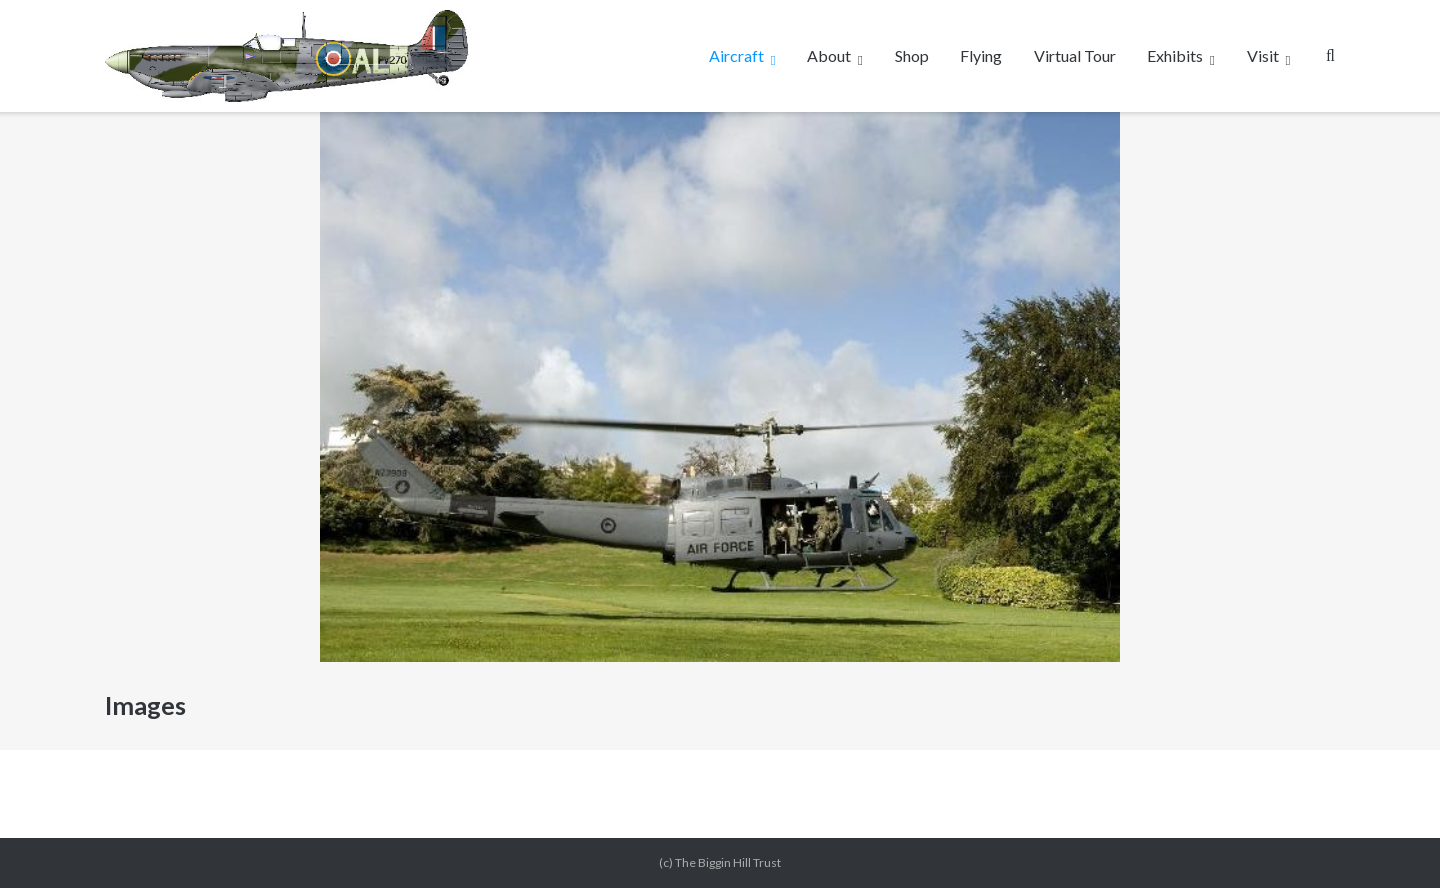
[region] (720, 387)
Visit (1263, 55)
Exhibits (1175, 55)
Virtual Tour (1075, 55)
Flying (981, 55)
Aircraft (736, 55)
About (829, 55)
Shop (912, 55)
